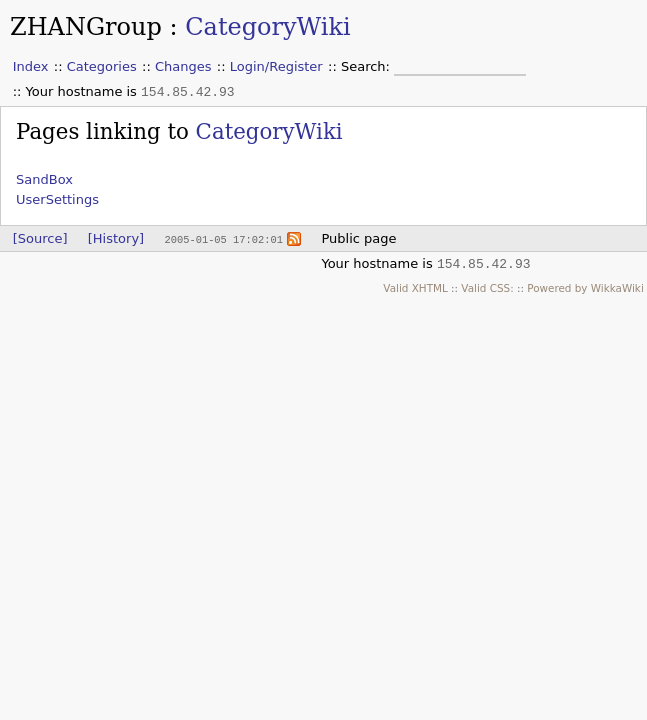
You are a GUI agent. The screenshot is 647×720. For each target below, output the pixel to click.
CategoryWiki (268, 27)
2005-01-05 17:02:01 (223, 239)
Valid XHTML (415, 288)
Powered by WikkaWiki (585, 288)
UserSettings (57, 199)
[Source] (40, 238)
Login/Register (276, 66)
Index (31, 66)
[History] (116, 238)
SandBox (44, 179)
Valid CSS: (487, 288)
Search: (367, 66)
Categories (102, 66)
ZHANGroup (86, 27)
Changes (183, 66)
